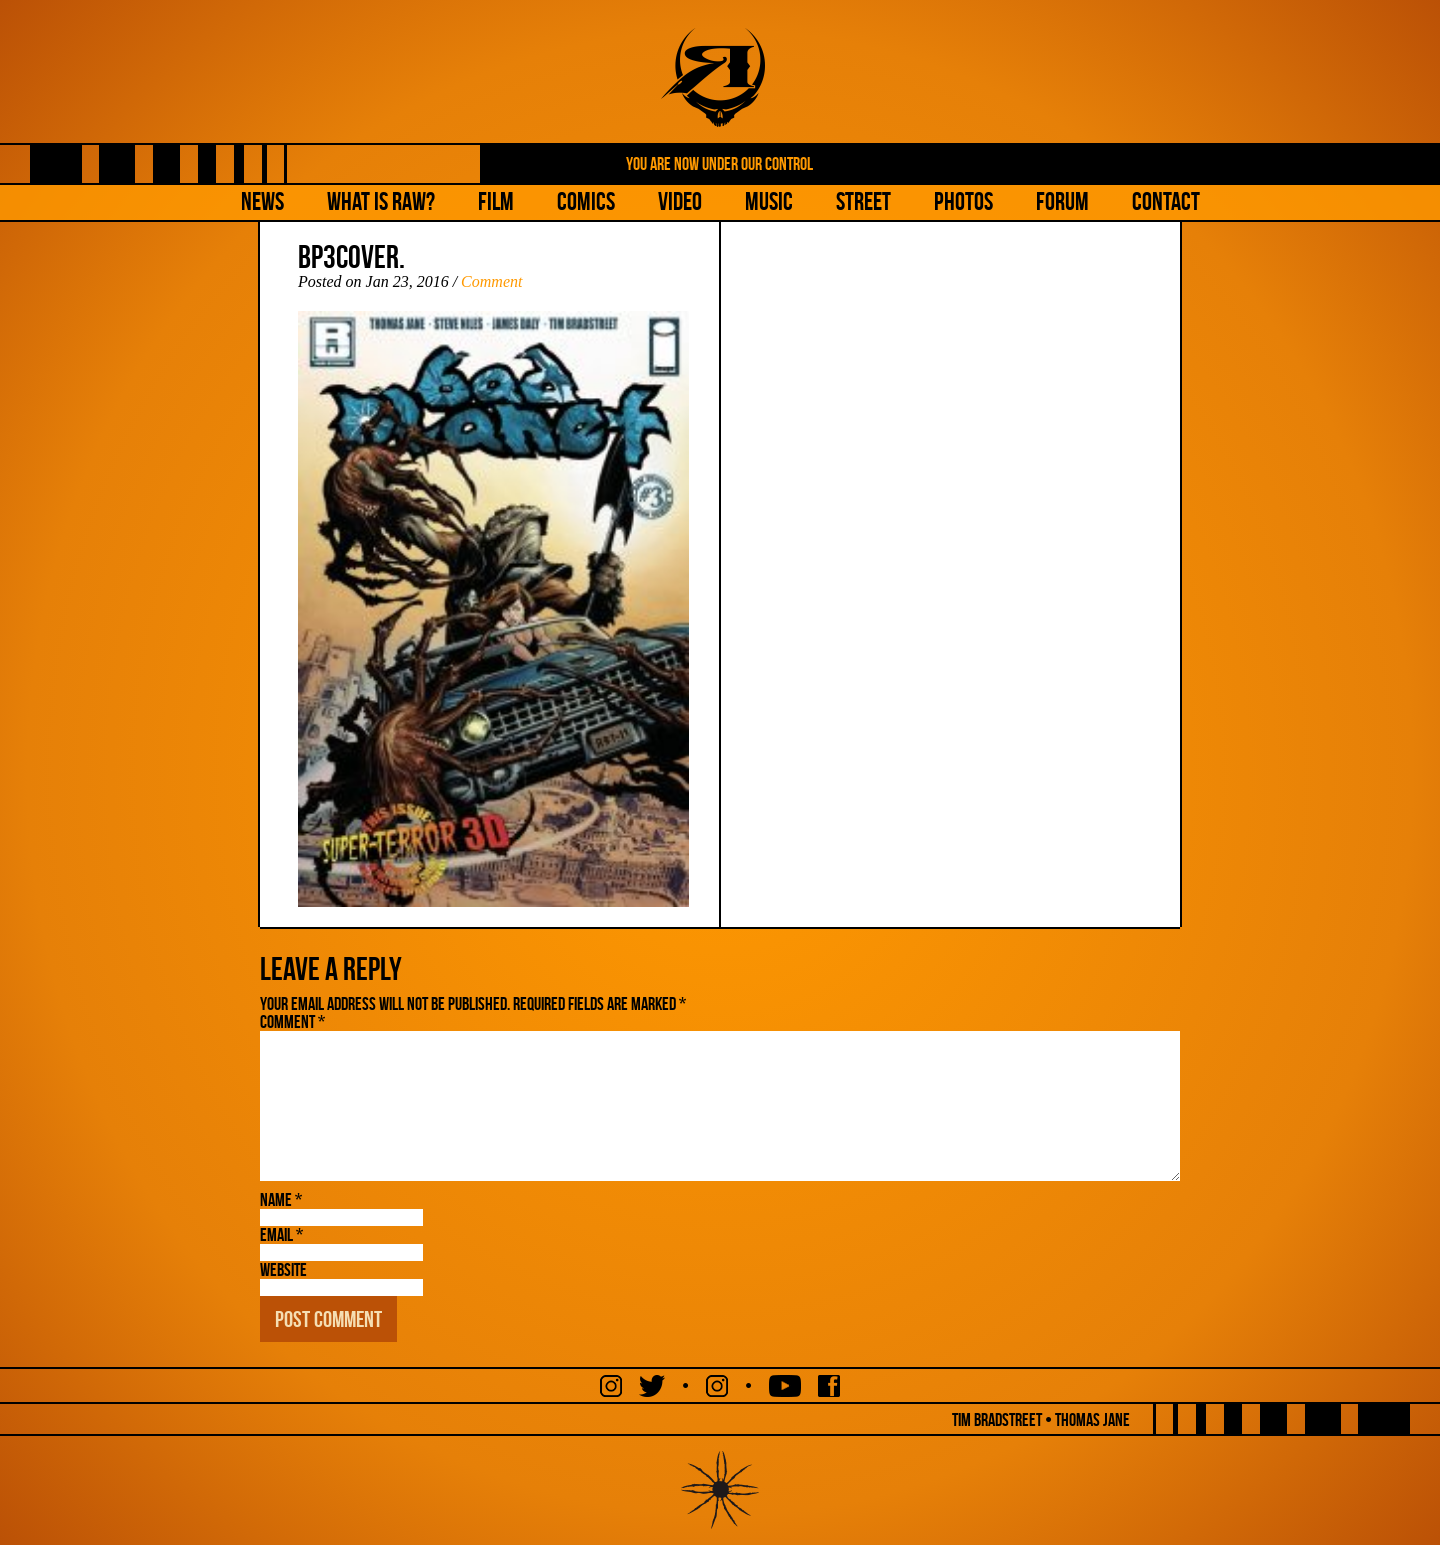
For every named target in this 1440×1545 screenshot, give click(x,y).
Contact (1166, 201)
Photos (963, 201)
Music (769, 201)
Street (863, 201)
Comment (491, 281)
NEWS (262, 201)
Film (496, 201)
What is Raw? (381, 201)
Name (281, 1200)
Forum (1062, 201)
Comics (586, 201)
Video (680, 201)
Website (283, 1270)
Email (281, 1235)
